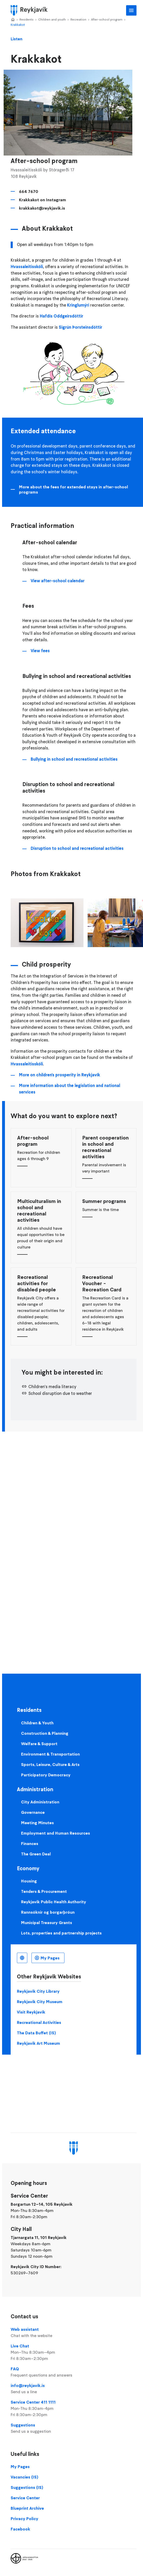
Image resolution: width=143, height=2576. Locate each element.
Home (13, 19)
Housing (29, 1881)
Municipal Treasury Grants (46, 1922)
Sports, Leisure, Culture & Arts (50, 1764)
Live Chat (73, 2352)
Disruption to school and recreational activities (77, 848)
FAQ (73, 2372)
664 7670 (28, 191)
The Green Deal (36, 1853)
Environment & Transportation (50, 1754)
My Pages (50, 1957)
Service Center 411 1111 (73, 2408)
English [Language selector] (22, 1958)
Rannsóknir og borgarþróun (48, 1912)
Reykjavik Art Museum (38, 2043)
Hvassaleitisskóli (27, 266)
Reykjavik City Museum (39, 2001)
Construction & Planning (44, 1733)
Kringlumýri (78, 305)
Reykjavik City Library (38, 1991)
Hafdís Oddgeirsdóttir (61, 316)
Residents (27, 19)
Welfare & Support (39, 1743)
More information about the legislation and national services (69, 1089)
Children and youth (52, 19)
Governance (33, 1812)
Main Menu (131, 10)
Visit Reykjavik (31, 2012)
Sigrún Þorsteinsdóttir (80, 327)
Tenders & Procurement (44, 1891)
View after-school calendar (57, 581)
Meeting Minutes (37, 1822)
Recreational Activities (39, 2022)
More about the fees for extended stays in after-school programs (73, 489)
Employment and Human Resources (55, 1833)
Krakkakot (18, 25)
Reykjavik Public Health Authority (53, 1901)
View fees (40, 650)
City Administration (40, 1801)
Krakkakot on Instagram (42, 199)
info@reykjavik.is (73, 2389)
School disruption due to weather (60, 1393)
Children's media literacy (52, 1386)
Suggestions (73, 2428)
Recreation (78, 19)
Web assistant (73, 2333)
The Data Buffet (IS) (36, 2032)
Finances (29, 1843)
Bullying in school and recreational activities (74, 759)
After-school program (106, 19)
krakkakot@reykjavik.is (42, 208)
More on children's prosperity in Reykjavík (59, 1075)
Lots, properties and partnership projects (61, 1933)
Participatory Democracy (45, 1774)
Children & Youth (37, 1722)
